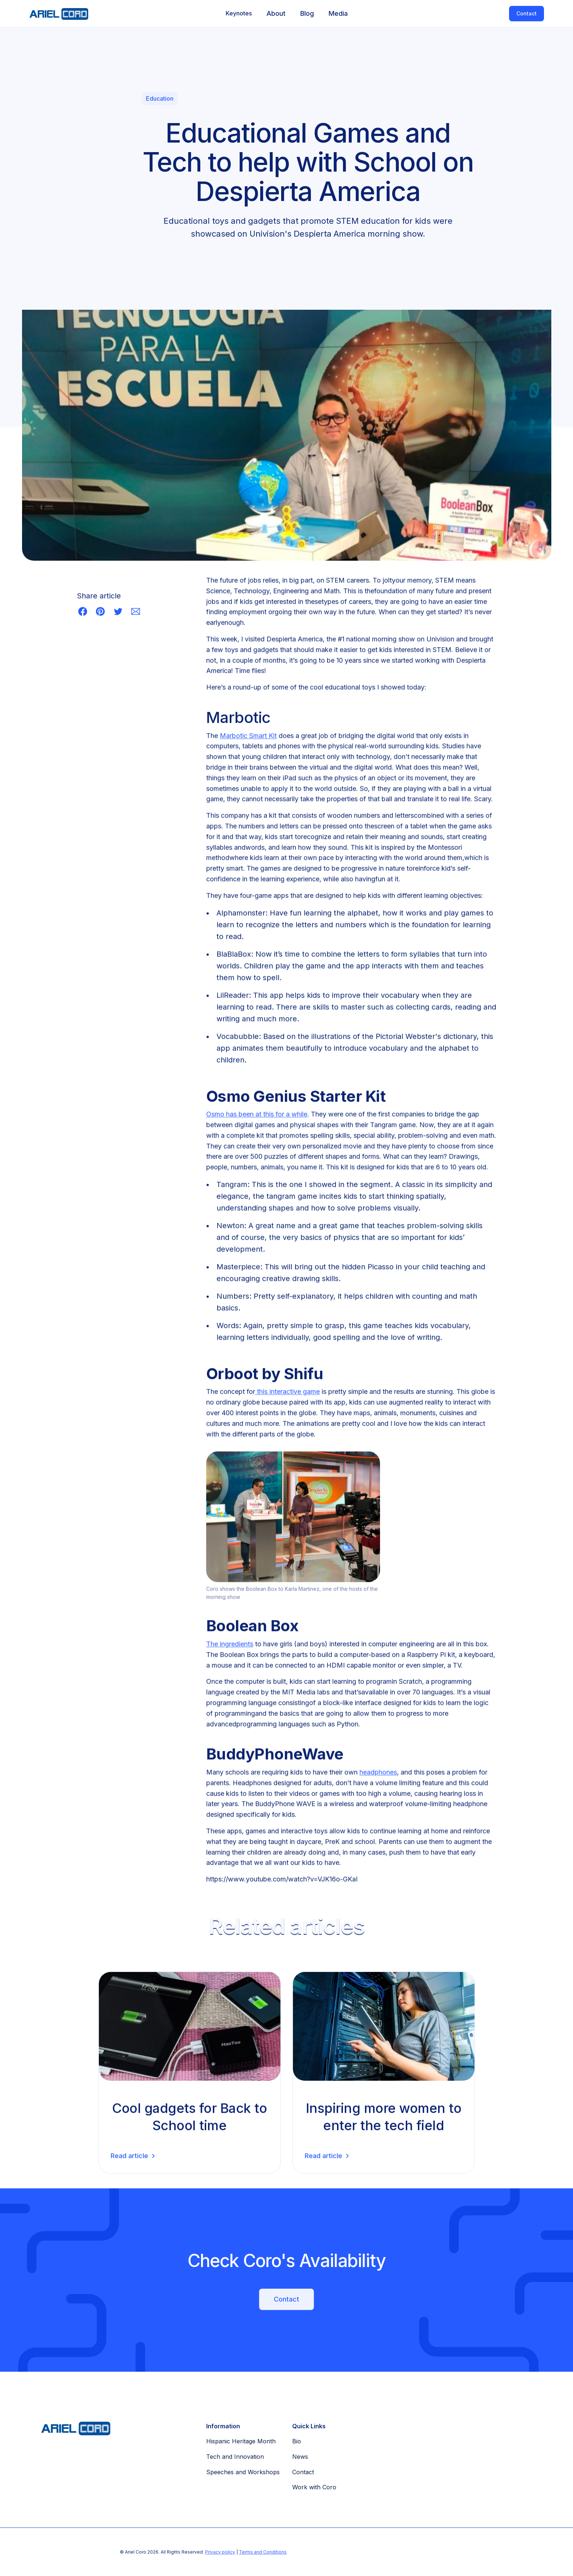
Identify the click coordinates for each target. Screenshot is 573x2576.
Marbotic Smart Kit (248, 737)
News (300, 2456)
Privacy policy (220, 2552)
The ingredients (229, 1645)
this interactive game (287, 1393)
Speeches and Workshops (243, 2472)
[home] (55, 13)
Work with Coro (314, 2487)
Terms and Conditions (263, 2552)
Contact (526, 13)
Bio (296, 2441)
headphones (378, 1774)
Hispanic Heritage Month (241, 2441)
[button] (239, 13)
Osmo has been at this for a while (256, 1116)
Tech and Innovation (235, 2456)
